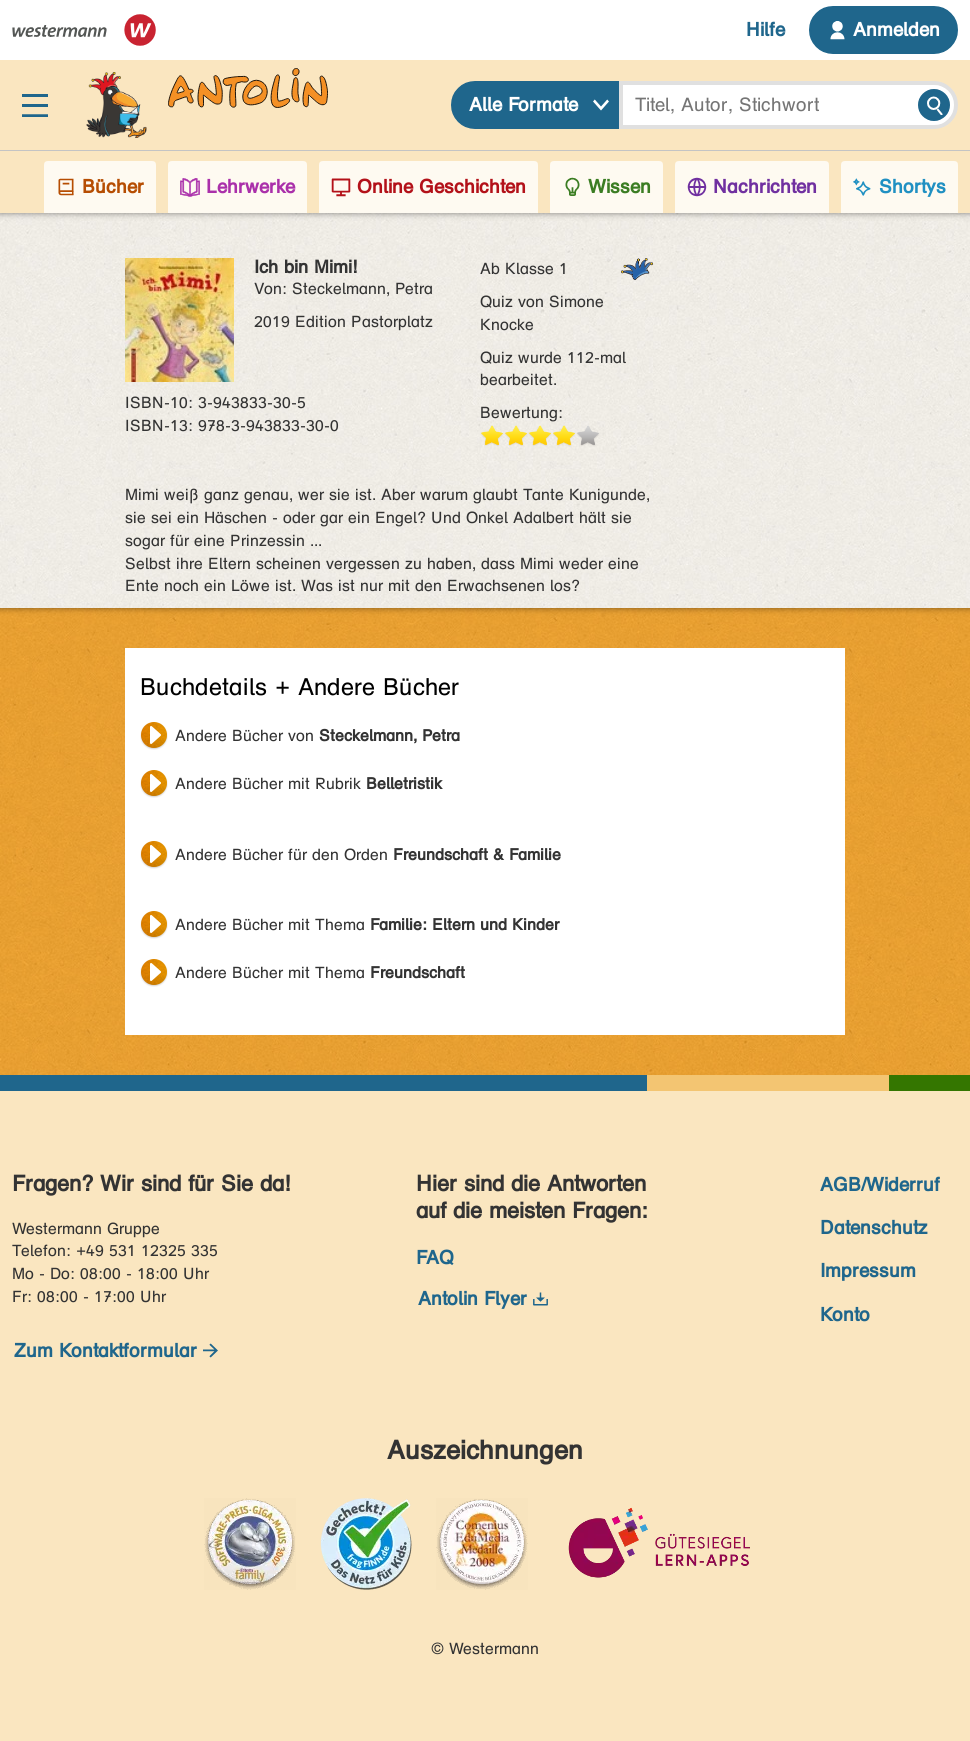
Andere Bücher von (317, 735)
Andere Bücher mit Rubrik (308, 783)
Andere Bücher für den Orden (368, 854)
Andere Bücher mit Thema (367, 924)
